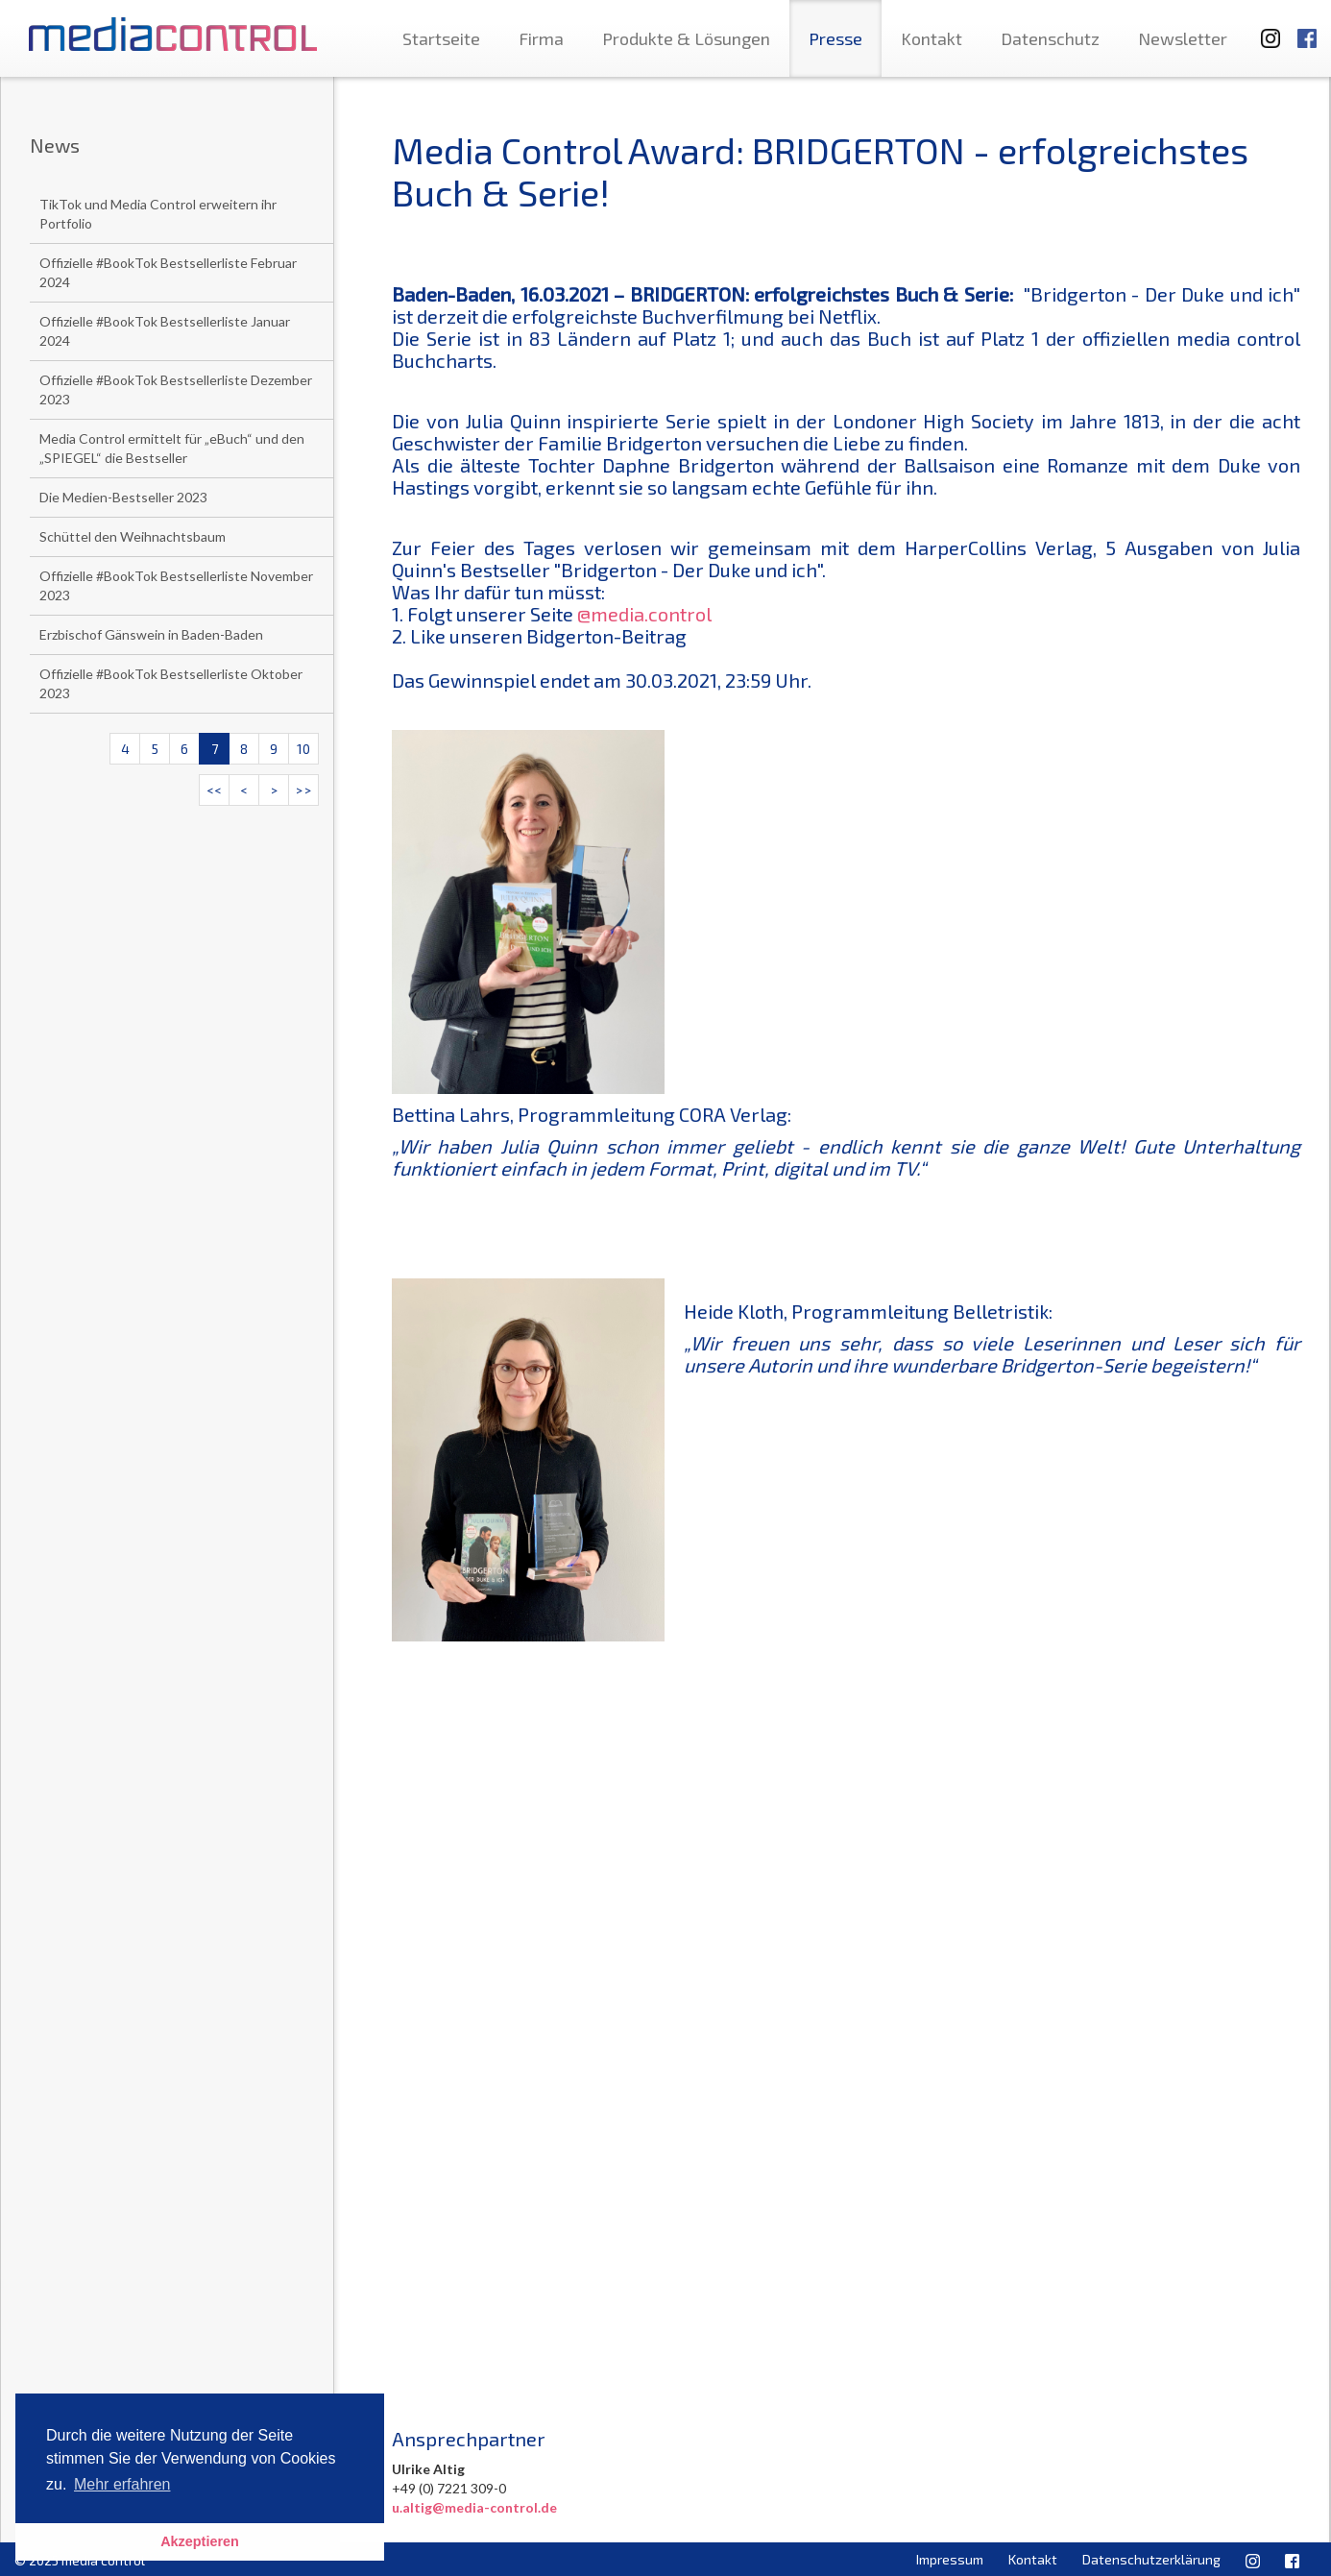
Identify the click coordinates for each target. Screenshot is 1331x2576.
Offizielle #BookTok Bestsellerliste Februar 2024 (168, 272)
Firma (541, 38)
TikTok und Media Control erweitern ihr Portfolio (158, 213)
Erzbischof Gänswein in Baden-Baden (151, 634)
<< (214, 790)
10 (303, 749)
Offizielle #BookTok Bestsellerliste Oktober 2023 (170, 683)
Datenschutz (1050, 38)
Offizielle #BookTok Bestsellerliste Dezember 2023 (175, 389)
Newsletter (1182, 38)
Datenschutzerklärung (1151, 2559)
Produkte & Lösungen (686, 38)
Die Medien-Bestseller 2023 (123, 497)
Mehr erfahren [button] (122, 2484)
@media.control (644, 613)
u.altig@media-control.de (474, 2507)
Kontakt (931, 38)
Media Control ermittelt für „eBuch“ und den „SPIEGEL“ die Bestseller (171, 448)
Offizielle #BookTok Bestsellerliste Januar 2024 (164, 331)
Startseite (441, 38)
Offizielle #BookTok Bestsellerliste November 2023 (176, 585)
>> (303, 790)
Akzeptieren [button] (199, 2541)
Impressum (949, 2559)
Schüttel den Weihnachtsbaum (132, 536)
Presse (835, 38)
